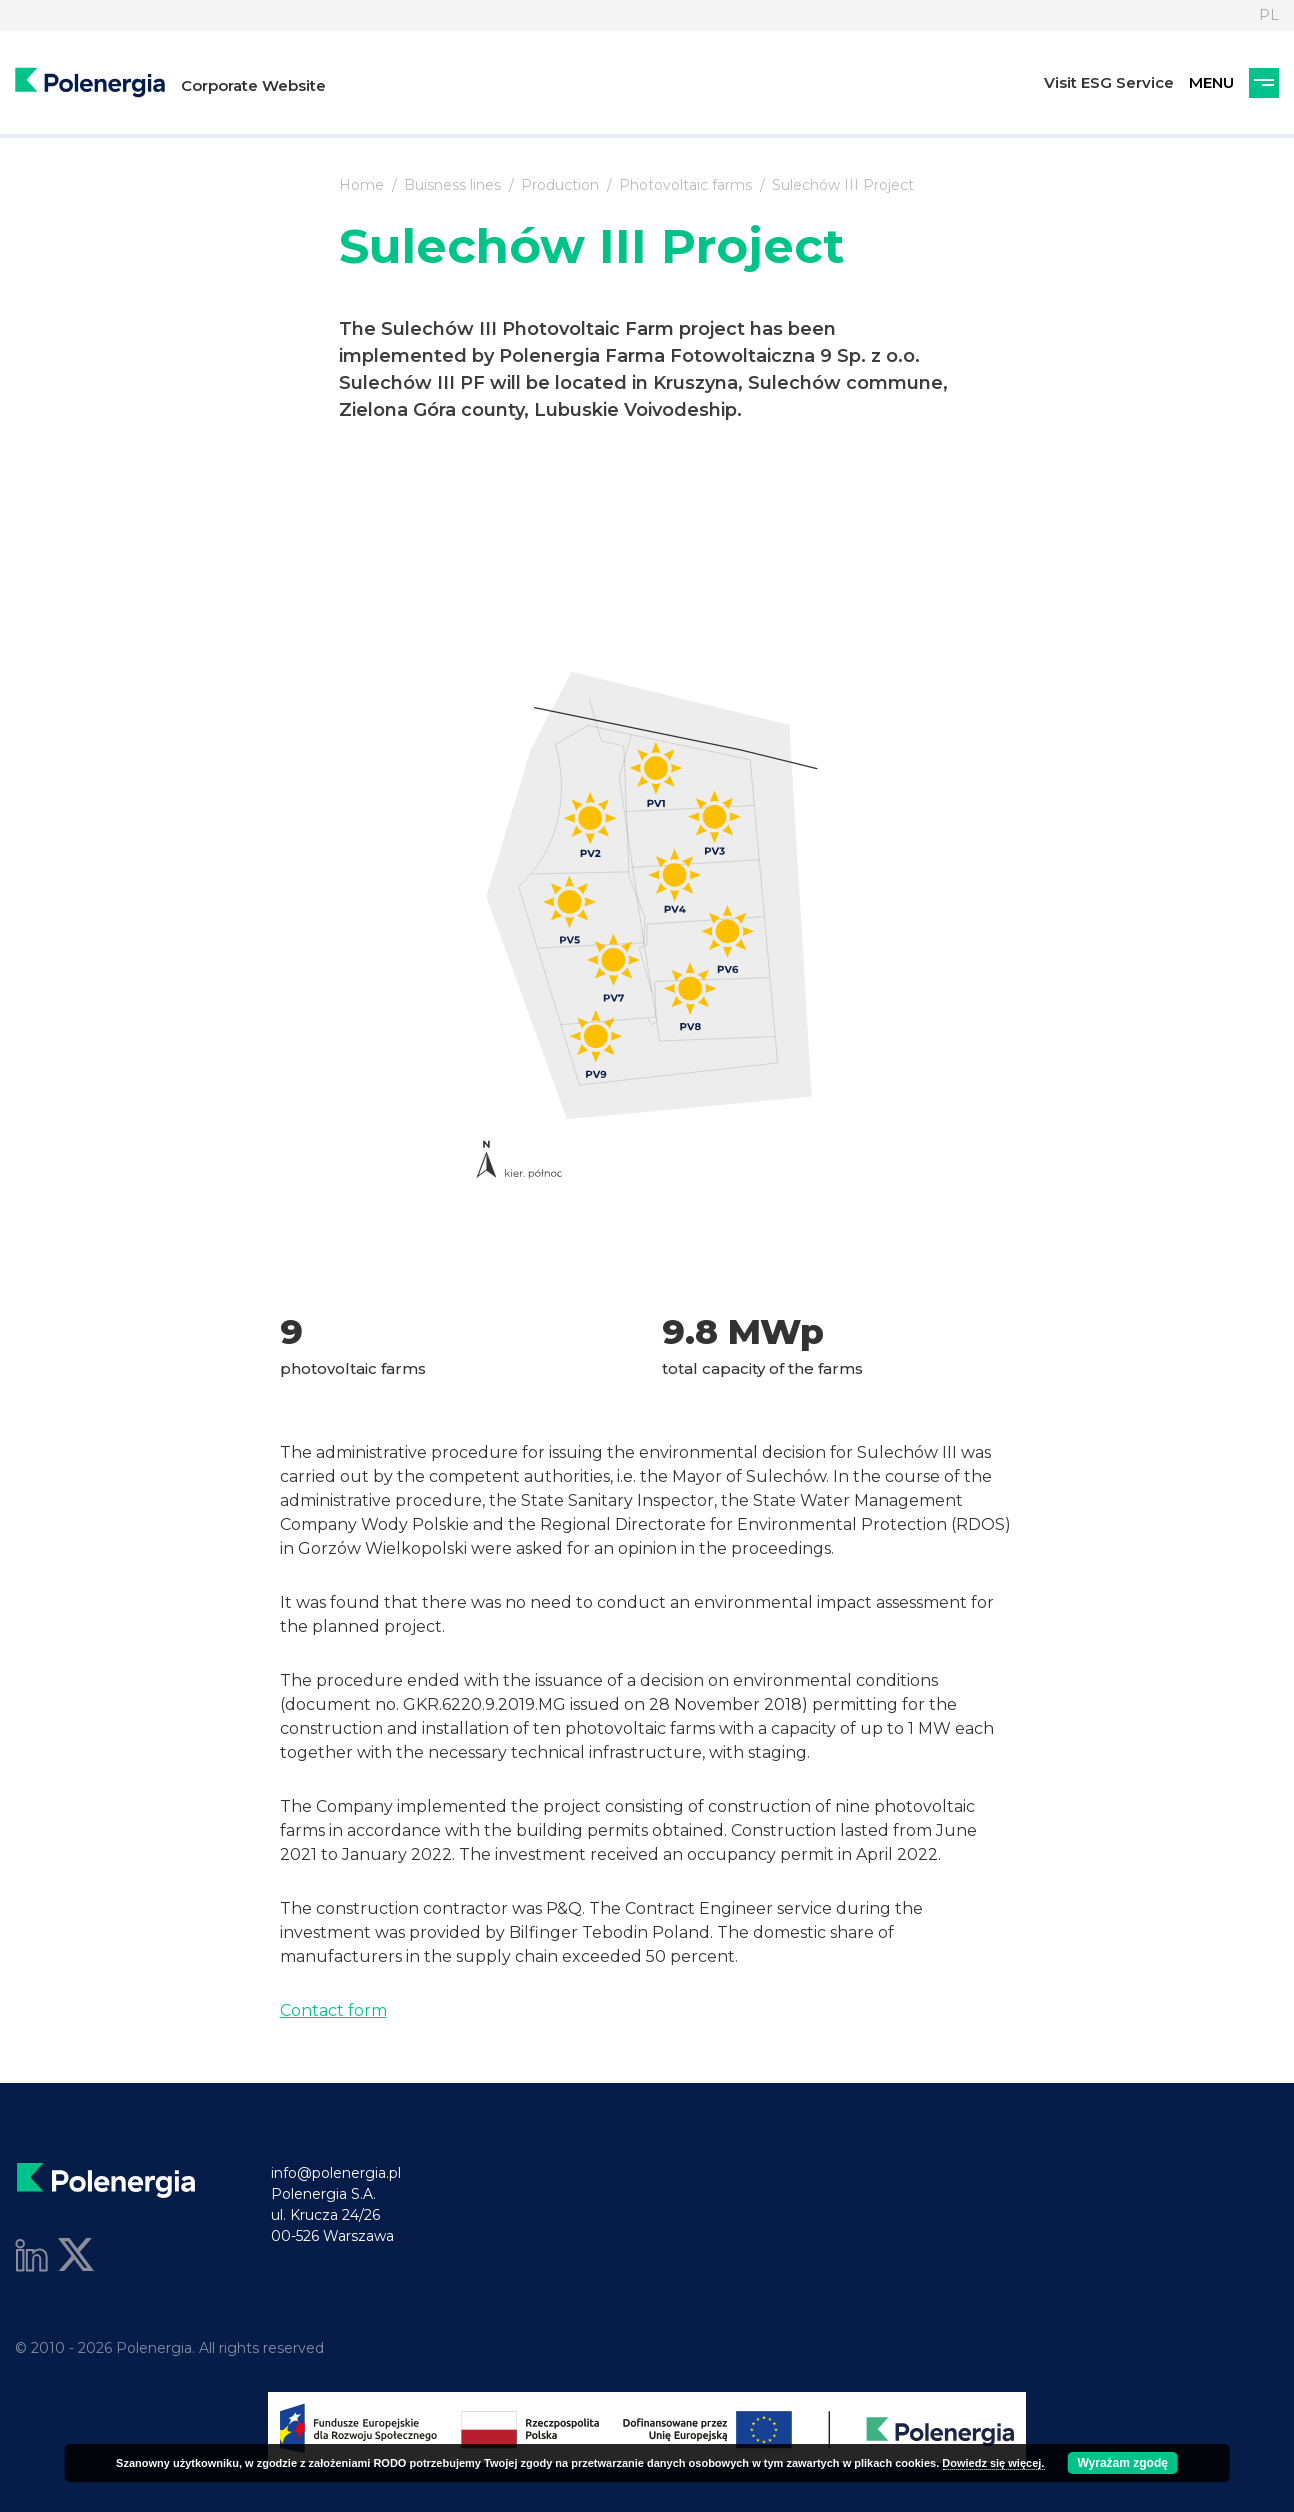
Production (560, 185)
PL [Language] (1269, 15)
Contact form (333, 2010)
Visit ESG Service (1109, 82)
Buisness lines (452, 185)
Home (361, 185)
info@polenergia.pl (336, 2173)
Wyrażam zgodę (1122, 2463)
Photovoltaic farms (685, 185)
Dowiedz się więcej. (993, 2463)
